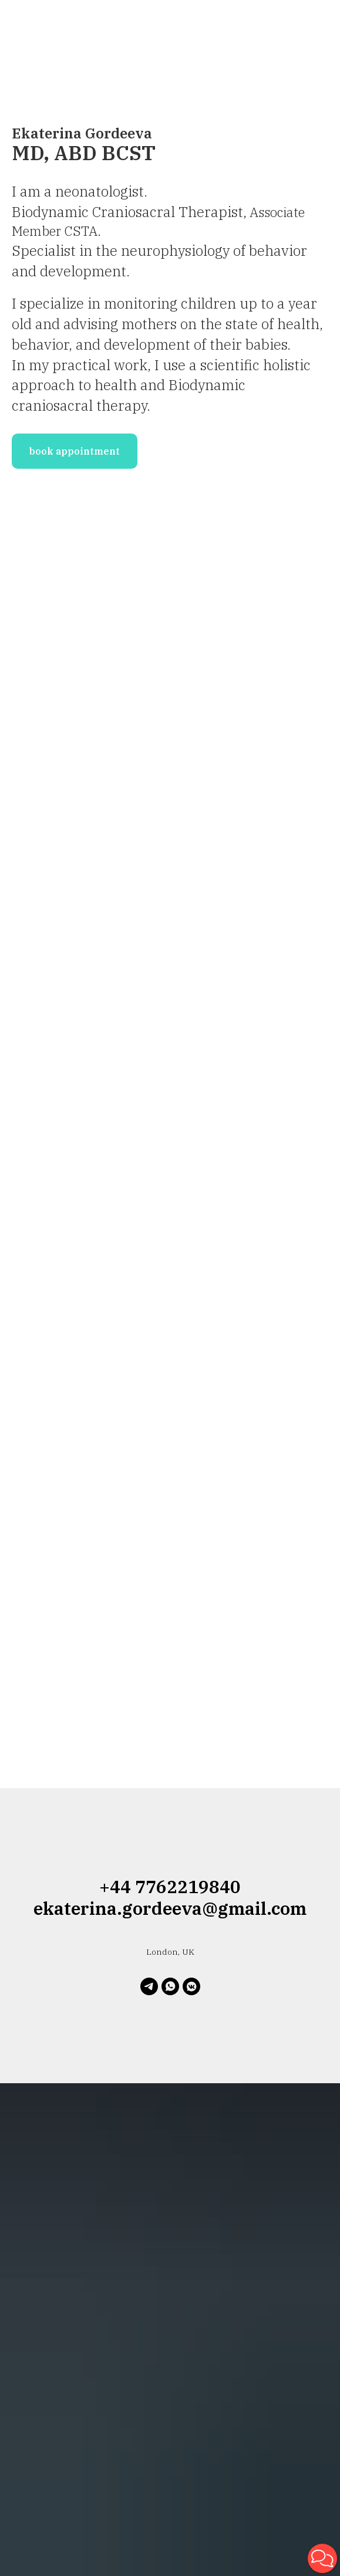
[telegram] (149, 1986)
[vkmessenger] (191, 1986)
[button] (322, 2558)
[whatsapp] (170, 1986)
